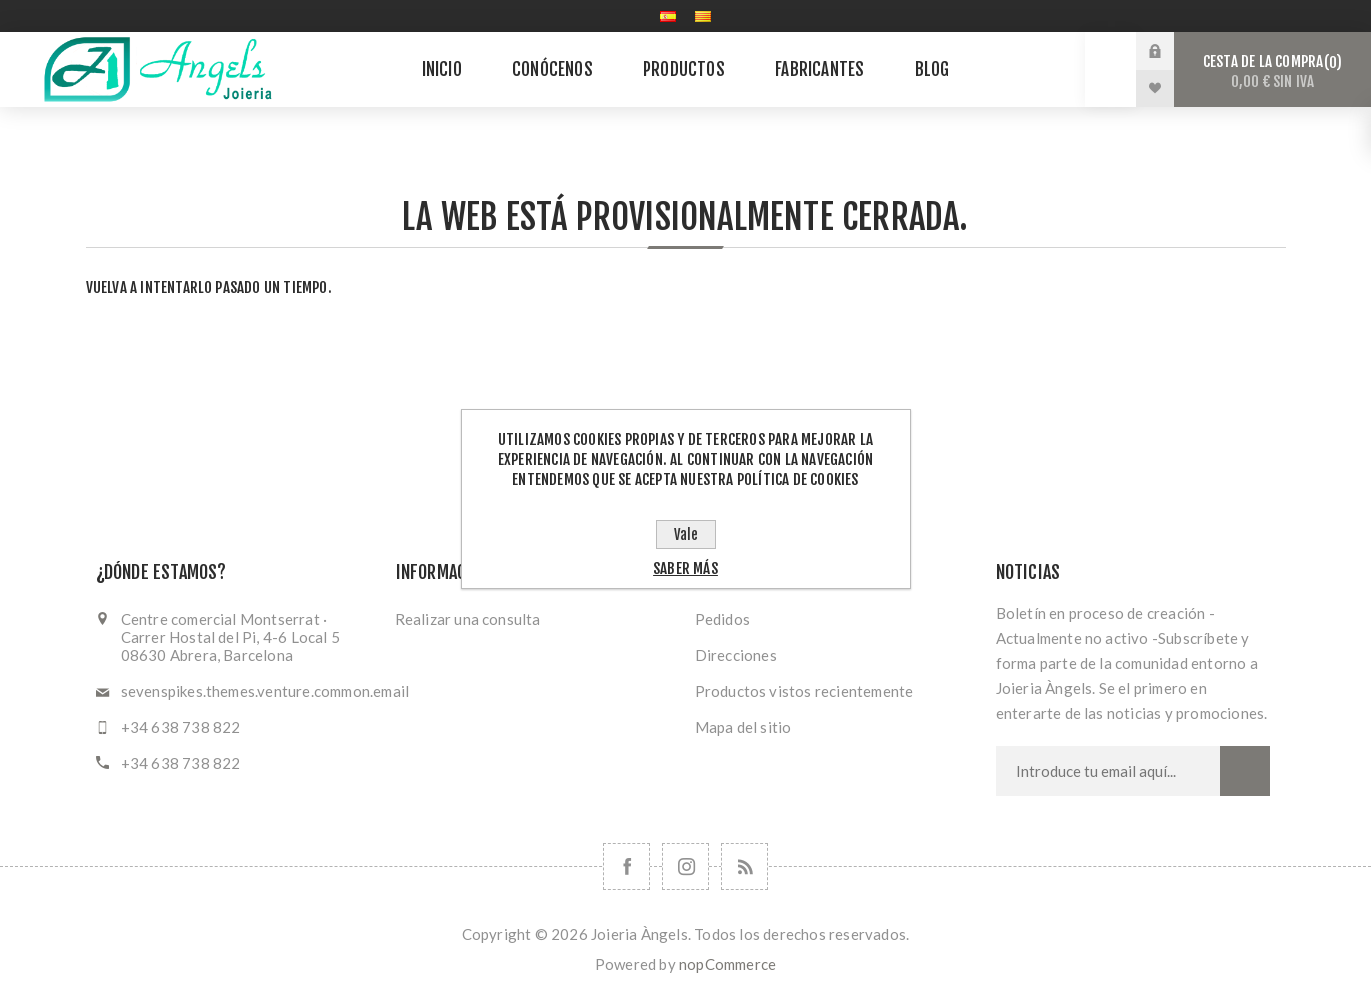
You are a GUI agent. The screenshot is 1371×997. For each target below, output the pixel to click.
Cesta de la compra (1272, 71)
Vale (686, 534)
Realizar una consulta (468, 619)
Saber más (685, 568)
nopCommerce (727, 964)
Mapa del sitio (743, 727)
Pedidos (722, 619)
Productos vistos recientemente (804, 691)
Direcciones (736, 655)
